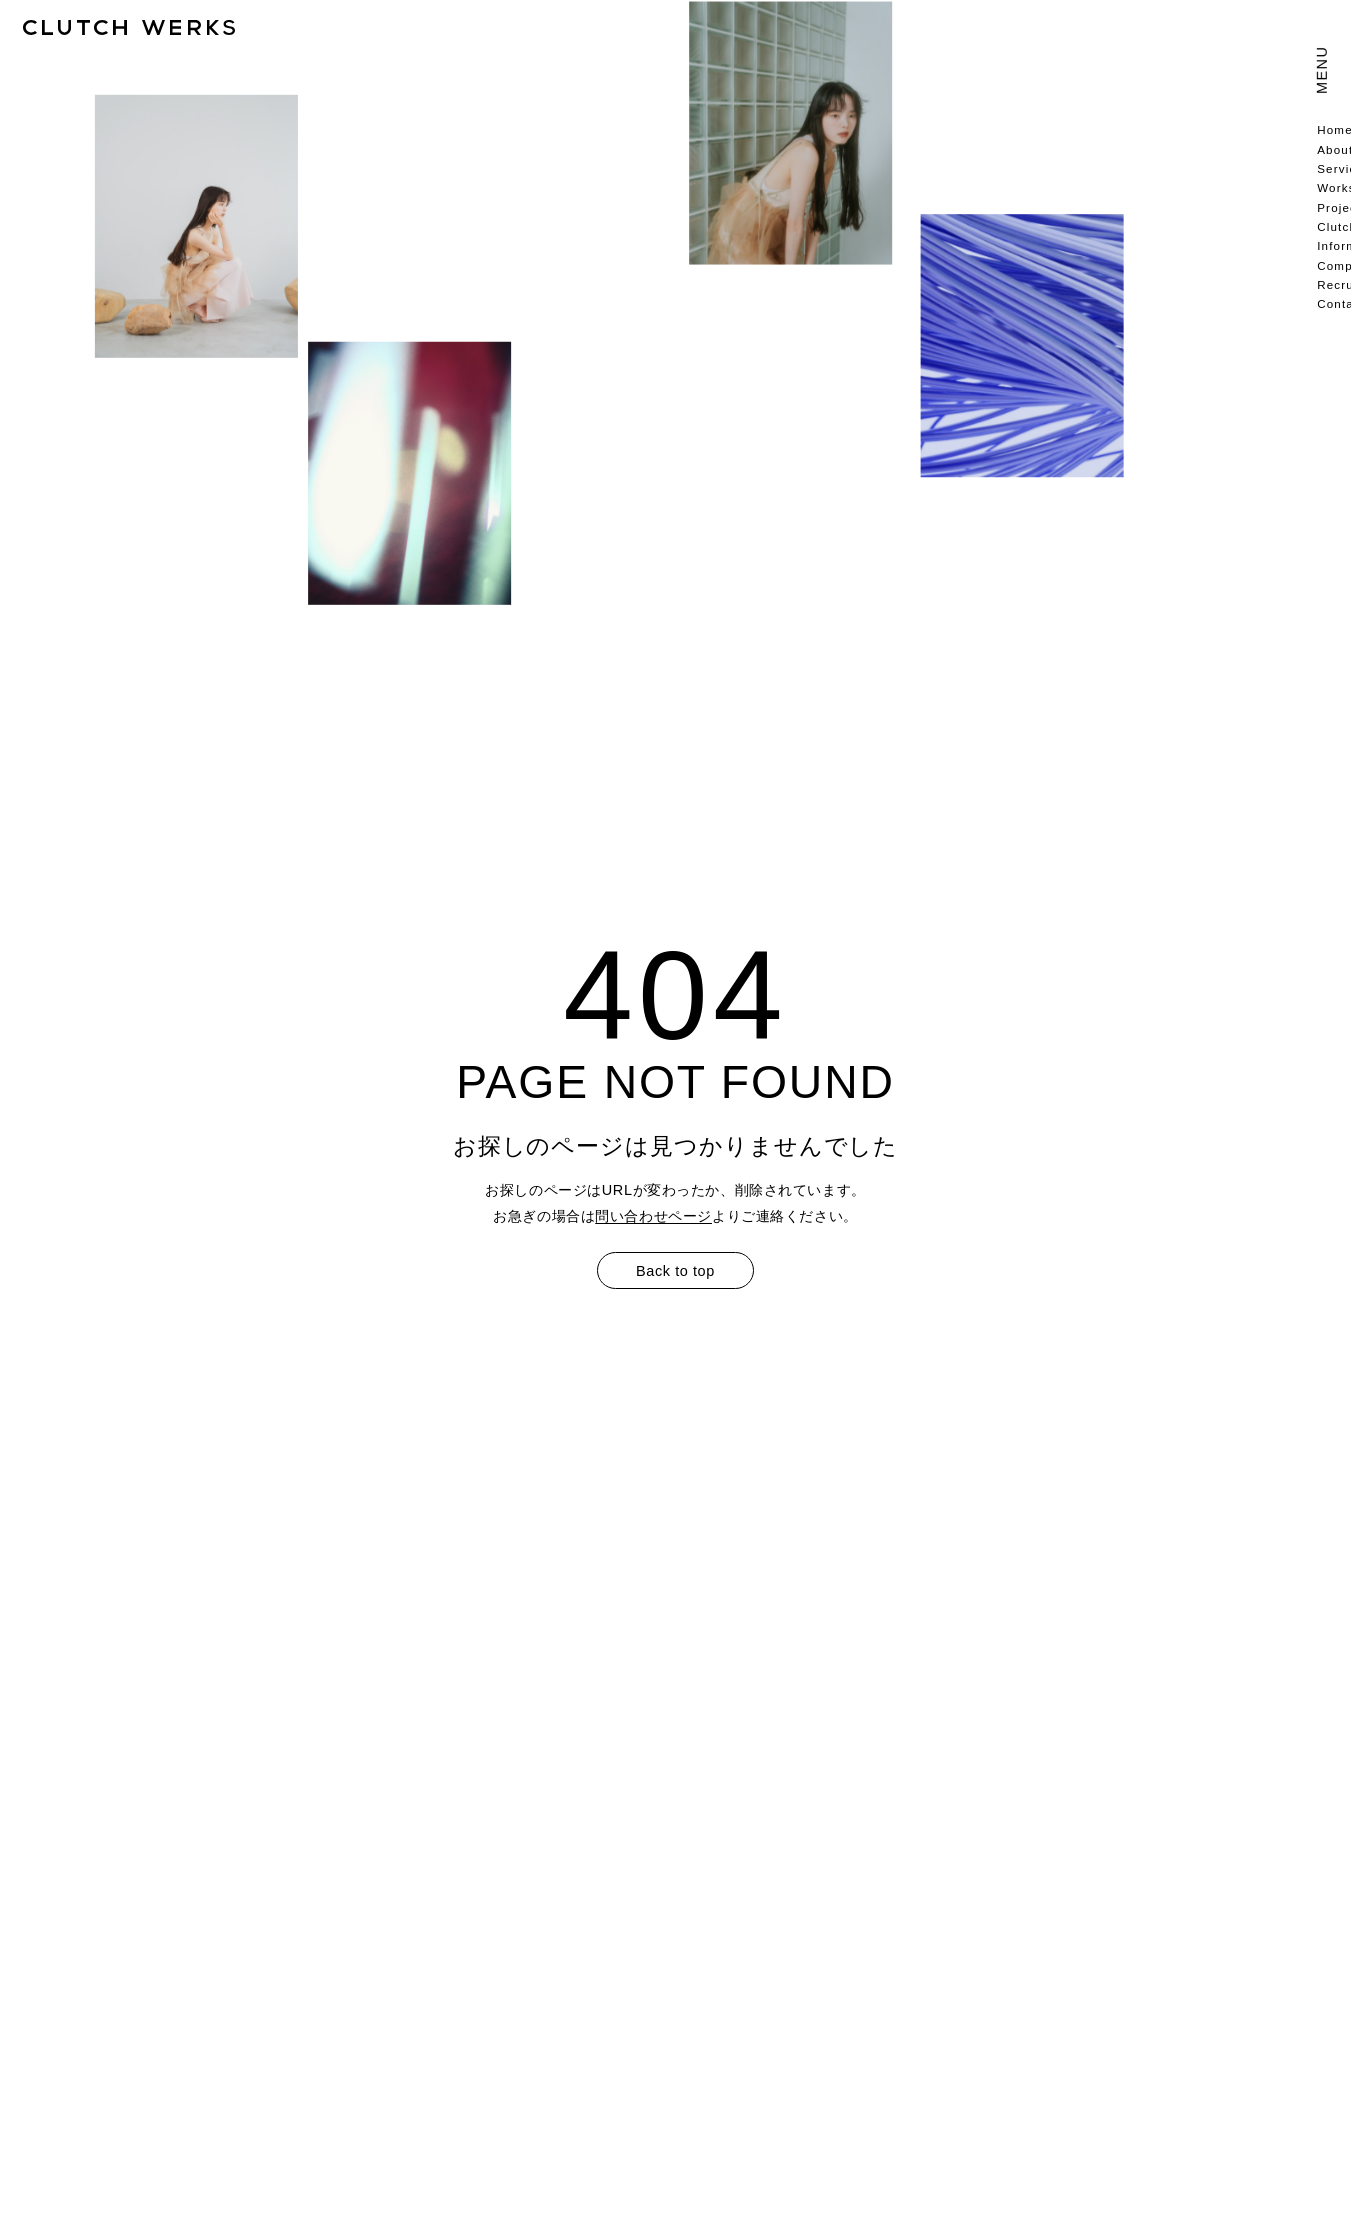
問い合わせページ (653, 1216)
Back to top (675, 1271)
